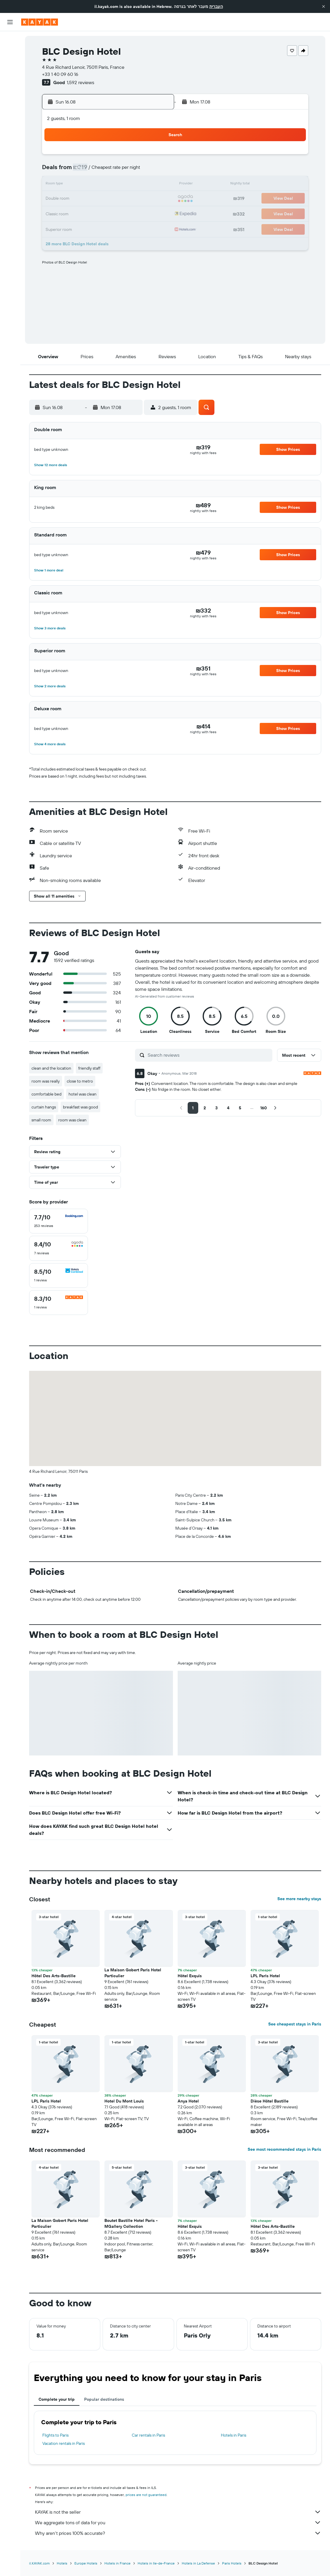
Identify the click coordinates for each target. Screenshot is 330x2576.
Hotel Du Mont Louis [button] (124, 2101)
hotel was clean (82, 1094)
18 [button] (99, 199)
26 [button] (113, 213)
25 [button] (98, 213)
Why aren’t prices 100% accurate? (178, 2533)
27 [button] (127, 213)
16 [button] (71, 199)
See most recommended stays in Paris (284, 2149)
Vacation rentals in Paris (63, 2443)
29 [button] (155, 213)
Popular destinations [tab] (104, 2399)
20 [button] (127, 199)
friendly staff (89, 1068)
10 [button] (84, 185)
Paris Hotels (231, 2563)
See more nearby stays (299, 1898)
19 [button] (113, 199)
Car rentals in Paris (148, 2435)
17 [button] (85, 199)
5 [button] (113, 171)
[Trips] (10, 123)
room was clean (72, 1120)
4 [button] (99, 171)
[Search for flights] (10, 40)
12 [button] (113, 185)
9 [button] (70, 185)
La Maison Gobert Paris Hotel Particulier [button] (132, 1972)
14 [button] (141, 185)
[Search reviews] (208, 1055)
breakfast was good (80, 1107)
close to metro (80, 1081)
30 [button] (71, 227)
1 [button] (155, 156)
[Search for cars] (10, 65)
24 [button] (84, 213)
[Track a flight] (10, 94)
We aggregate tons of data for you (178, 2522)
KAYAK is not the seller (178, 2511)
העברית (216, 6)
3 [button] (85, 171)
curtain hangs (43, 1107)
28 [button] (141, 213)
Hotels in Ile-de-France (156, 2563)
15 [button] (155, 185)
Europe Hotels (85, 2563)
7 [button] (141, 171)
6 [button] (127, 171)
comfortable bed (46, 1094)
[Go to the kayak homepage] (39, 22)
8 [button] (155, 171)
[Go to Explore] (10, 81)
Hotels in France (117, 2563)
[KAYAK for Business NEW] (10, 106)
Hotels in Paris (233, 2435)
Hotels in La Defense (198, 2563)
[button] (323, 6)
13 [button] (127, 185)
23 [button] (70, 213)
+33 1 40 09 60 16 (60, 74)
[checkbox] (58, 1221)
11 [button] (99, 185)
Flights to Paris (55, 2435)
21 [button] (141, 199)
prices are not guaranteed (146, 2494)
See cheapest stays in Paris (294, 2024)
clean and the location (51, 1068)
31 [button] (85, 227)
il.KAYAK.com (39, 2563)
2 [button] (70, 171)
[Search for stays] (10, 52)
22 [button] (155, 199)
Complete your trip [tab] (57, 2399)
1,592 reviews (80, 82)
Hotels (62, 2563)
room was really (45, 1081)
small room (41, 1120)
